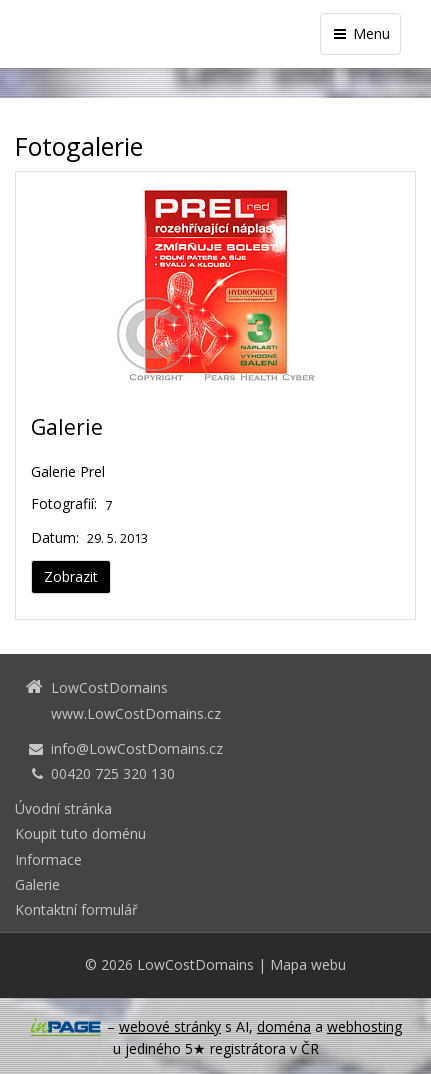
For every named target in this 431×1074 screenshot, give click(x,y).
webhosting (364, 1026)
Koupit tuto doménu (80, 833)
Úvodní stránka (63, 808)
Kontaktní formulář (76, 909)
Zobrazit (71, 576)
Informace (48, 859)
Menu (360, 33)
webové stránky (170, 1026)
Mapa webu (308, 964)
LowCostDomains (195, 964)
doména (284, 1026)
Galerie (67, 427)
